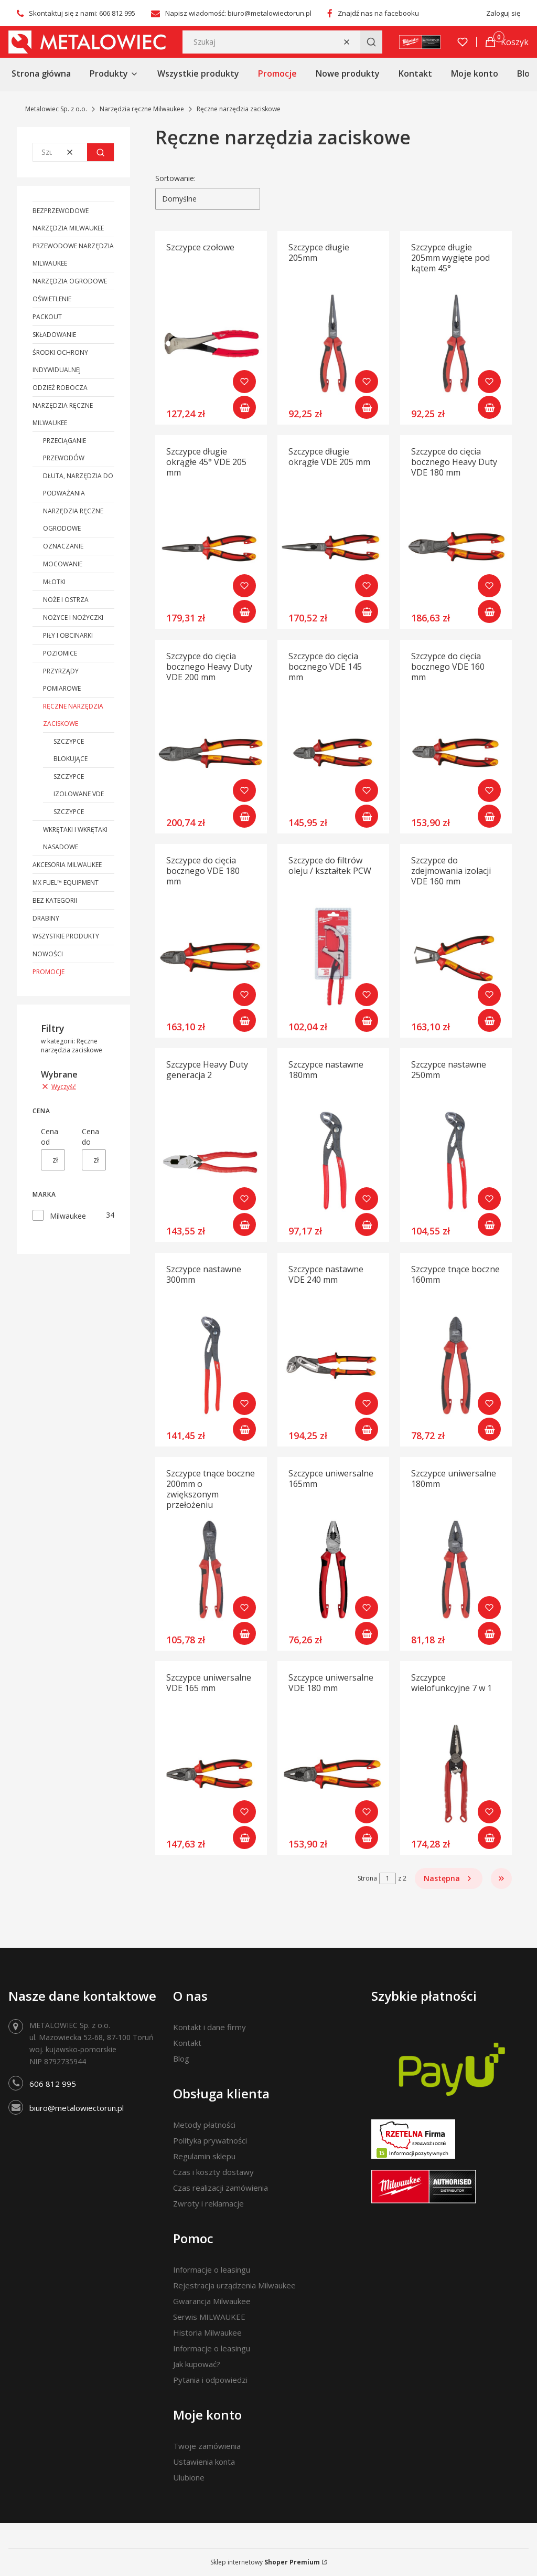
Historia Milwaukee (207, 2332)
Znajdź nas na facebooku (378, 13)
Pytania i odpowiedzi (210, 2379)
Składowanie (54, 334)
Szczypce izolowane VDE (78, 785)
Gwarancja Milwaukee (212, 2301)
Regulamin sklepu (204, 2156)
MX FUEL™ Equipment (66, 882)
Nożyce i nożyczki (73, 617)
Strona (367, 1878)
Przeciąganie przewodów (64, 449)
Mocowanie (62, 563)
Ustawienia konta (204, 2461)
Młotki (54, 581)
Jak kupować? (196, 2364)
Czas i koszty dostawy (213, 2172)
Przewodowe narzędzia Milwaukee (73, 254)
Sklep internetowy (265, 2562)
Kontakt (187, 2042)
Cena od (49, 1136)
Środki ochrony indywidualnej (60, 361)
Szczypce (68, 811)
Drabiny (46, 918)
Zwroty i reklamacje (208, 2203)
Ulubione (189, 2477)
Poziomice (60, 653)
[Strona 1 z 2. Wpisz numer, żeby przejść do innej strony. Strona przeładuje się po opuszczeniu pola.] (387, 1878)
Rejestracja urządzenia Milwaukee (234, 2285)
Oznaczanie (63, 546)
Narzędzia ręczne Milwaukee (142, 108)
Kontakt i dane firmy (209, 2027)
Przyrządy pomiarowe (62, 680)
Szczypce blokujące (70, 750)
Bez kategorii (55, 900)
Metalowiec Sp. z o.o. (56, 108)
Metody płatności (204, 2124)
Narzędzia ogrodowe (70, 281)
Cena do (90, 1136)
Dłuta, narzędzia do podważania (78, 484)
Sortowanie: (175, 178)
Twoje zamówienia (207, 2446)
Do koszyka (244, 407)
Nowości (48, 953)
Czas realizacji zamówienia (220, 2187)
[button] (371, 42)
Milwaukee (68, 1216)
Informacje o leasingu (211, 2269)
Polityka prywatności (210, 2140)
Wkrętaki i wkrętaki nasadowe (75, 838)
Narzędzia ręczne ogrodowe (73, 519)
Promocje (49, 971)
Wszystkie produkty (66, 936)
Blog (181, 2058)
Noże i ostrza (66, 599)
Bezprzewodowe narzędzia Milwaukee (68, 219)
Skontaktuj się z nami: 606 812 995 (82, 13)
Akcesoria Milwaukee (67, 864)
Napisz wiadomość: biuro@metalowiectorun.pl (238, 13)
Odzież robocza (60, 387)
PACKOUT (47, 316)
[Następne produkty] (448, 1878)
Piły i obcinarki (68, 635)
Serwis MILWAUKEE (209, 2316)
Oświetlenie (52, 298)
